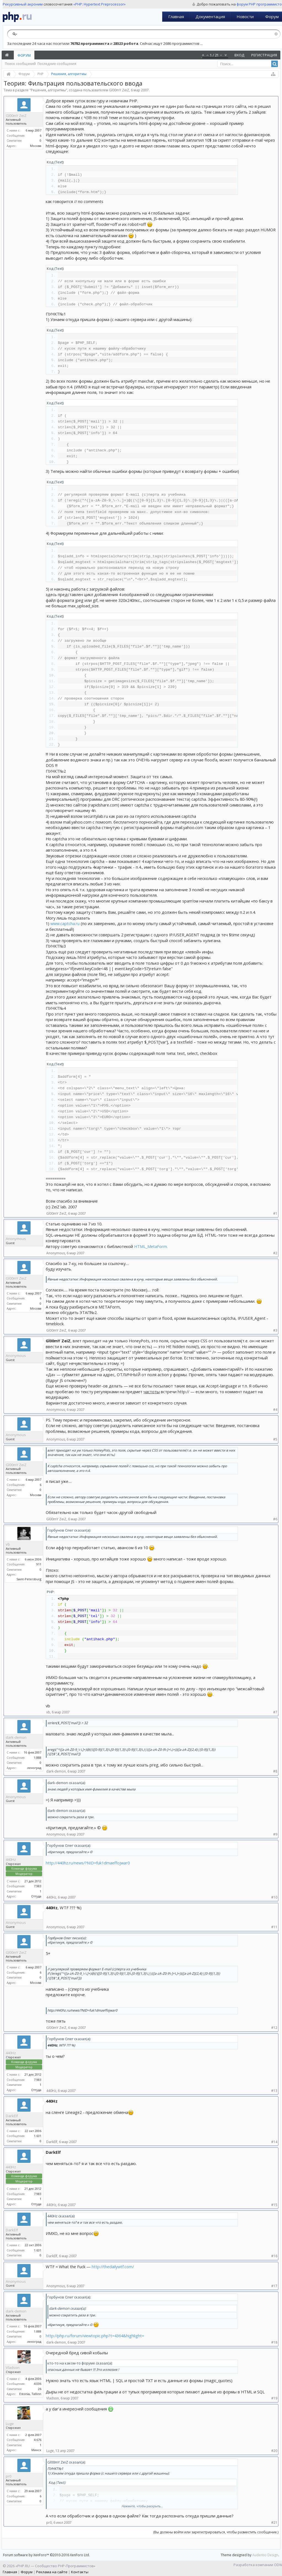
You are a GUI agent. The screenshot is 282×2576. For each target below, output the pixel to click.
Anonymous (16, 1238)
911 (38, 1564)
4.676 (37, 2440)
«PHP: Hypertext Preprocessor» (99, 4)
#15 (274, 2205)
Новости (245, 16)
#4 (275, 1410)
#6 (275, 1519)
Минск (36, 2450)
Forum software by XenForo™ (46, 2555)
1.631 (37, 2136)
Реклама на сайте (51, 2571)
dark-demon (16, 1737)
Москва (35, 146)
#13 (274, 2091)
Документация (210, 16)
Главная (176, 16)
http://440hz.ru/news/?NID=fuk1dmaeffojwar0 (88, 1863)
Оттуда (36, 1896)
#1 (275, 1213)
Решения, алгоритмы (48, 90)
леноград (34, 1768)
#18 (274, 2342)
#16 (274, 2256)
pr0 (8, 2476)
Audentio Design (265, 2555)
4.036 (37, 2384)
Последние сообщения (56, 63)
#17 (274, 2286)
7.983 (37, 1886)
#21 (274, 2522)
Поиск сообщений (20, 63)
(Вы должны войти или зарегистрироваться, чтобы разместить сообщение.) (215, 2532)
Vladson (13, 2367)
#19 (274, 2398)
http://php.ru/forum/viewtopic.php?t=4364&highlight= (95, 2335)
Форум (24, 55)
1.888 (37, 1757)
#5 (275, 1439)
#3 (275, 1330)
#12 (274, 2028)
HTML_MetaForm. (151, 1246)
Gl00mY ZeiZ (119, 90)
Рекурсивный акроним (23, 4)
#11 (274, 1927)
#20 (274, 2451)
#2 (275, 1253)
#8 (275, 1771)
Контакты (79, 2571)
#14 (274, 2142)
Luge (10, 2423)
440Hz (11, 1859)
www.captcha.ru (65, 923)
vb (8, 1544)
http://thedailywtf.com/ (113, 2266)
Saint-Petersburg (29, 1579)
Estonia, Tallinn (30, 2394)
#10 (274, 1897)
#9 (275, 1834)
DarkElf (12, 2115)
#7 (275, 1712)
